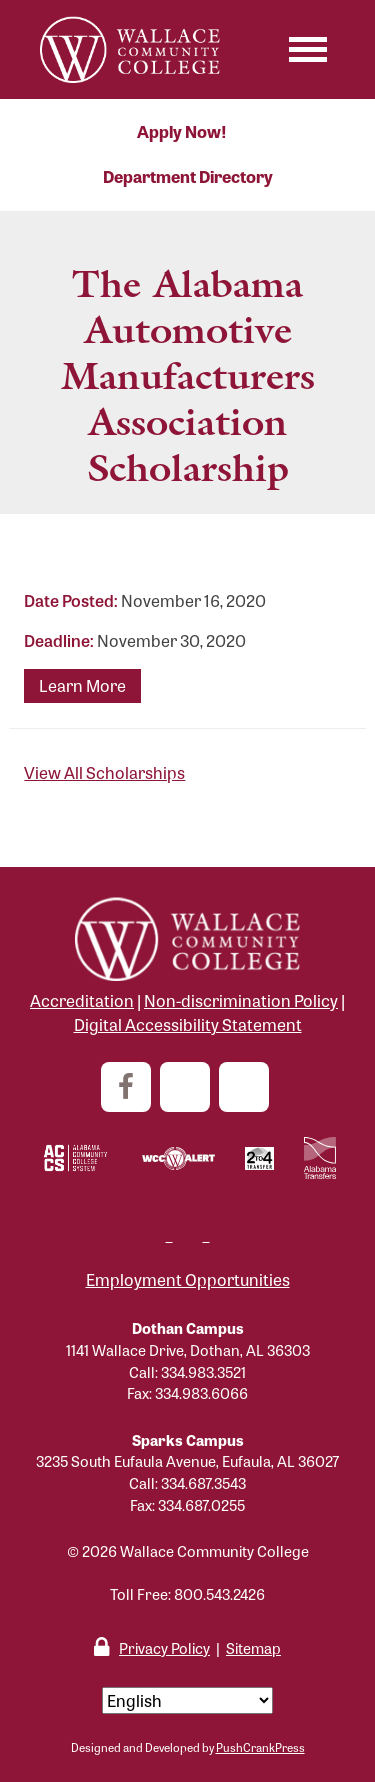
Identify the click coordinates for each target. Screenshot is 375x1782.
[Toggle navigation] (308, 49)
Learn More (82, 685)
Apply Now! (182, 131)
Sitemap (253, 1647)
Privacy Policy (164, 1647)
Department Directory (188, 176)
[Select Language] (187, 1700)
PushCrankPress (260, 1747)
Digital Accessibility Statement (188, 1024)
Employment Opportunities (188, 1279)
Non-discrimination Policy (241, 1000)
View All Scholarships (104, 772)
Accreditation (82, 1000)
